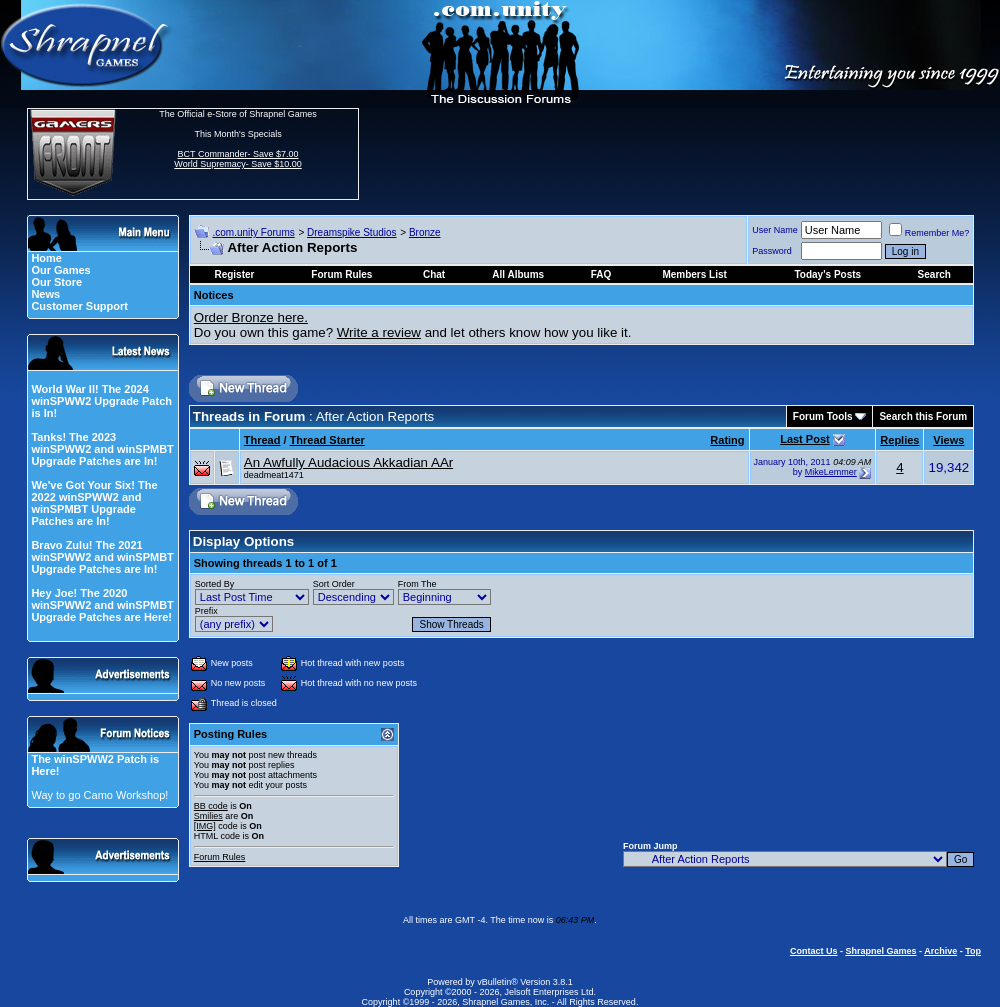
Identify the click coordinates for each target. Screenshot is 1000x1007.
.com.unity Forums (253, 232)
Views (948, 440)
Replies (899, 440)
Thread (262, 440)
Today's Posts (827, 274)
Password (772, 251)
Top (973, 951)
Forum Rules (220, 857)
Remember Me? (929, 233)
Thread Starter (327, 440)
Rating (727, 440)
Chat (434, 274)
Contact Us (814, 951)
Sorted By (215, 584)
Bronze (425, 232)
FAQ (601, 274)
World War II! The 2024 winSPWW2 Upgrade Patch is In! (101, 401)
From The (417, 584)
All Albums (518, 274)
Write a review (379, 332)
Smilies (208, 816)
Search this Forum (923, 416)
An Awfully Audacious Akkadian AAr (348, 462)
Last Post (805, 439)
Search (934, 274)
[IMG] (205, 826)
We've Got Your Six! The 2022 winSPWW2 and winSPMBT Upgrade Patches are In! (94, 503)
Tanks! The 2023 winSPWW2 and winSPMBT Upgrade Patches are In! (102, 449)
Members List (694, 274)
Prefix (206, 611)
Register (234, 274)
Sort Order (334, 584)
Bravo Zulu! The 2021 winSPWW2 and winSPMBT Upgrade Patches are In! (102, 557)
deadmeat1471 (274, 475)
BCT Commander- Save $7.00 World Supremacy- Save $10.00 (237, 159)
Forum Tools (823, 416)
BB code (211, 806)
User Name (775, 230)
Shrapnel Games (880, 951)
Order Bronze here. (251, 317)
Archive (940, 951)
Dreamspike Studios (351, 232)
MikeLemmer (831, 472)
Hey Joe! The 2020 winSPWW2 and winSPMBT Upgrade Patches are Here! (102, 605)
